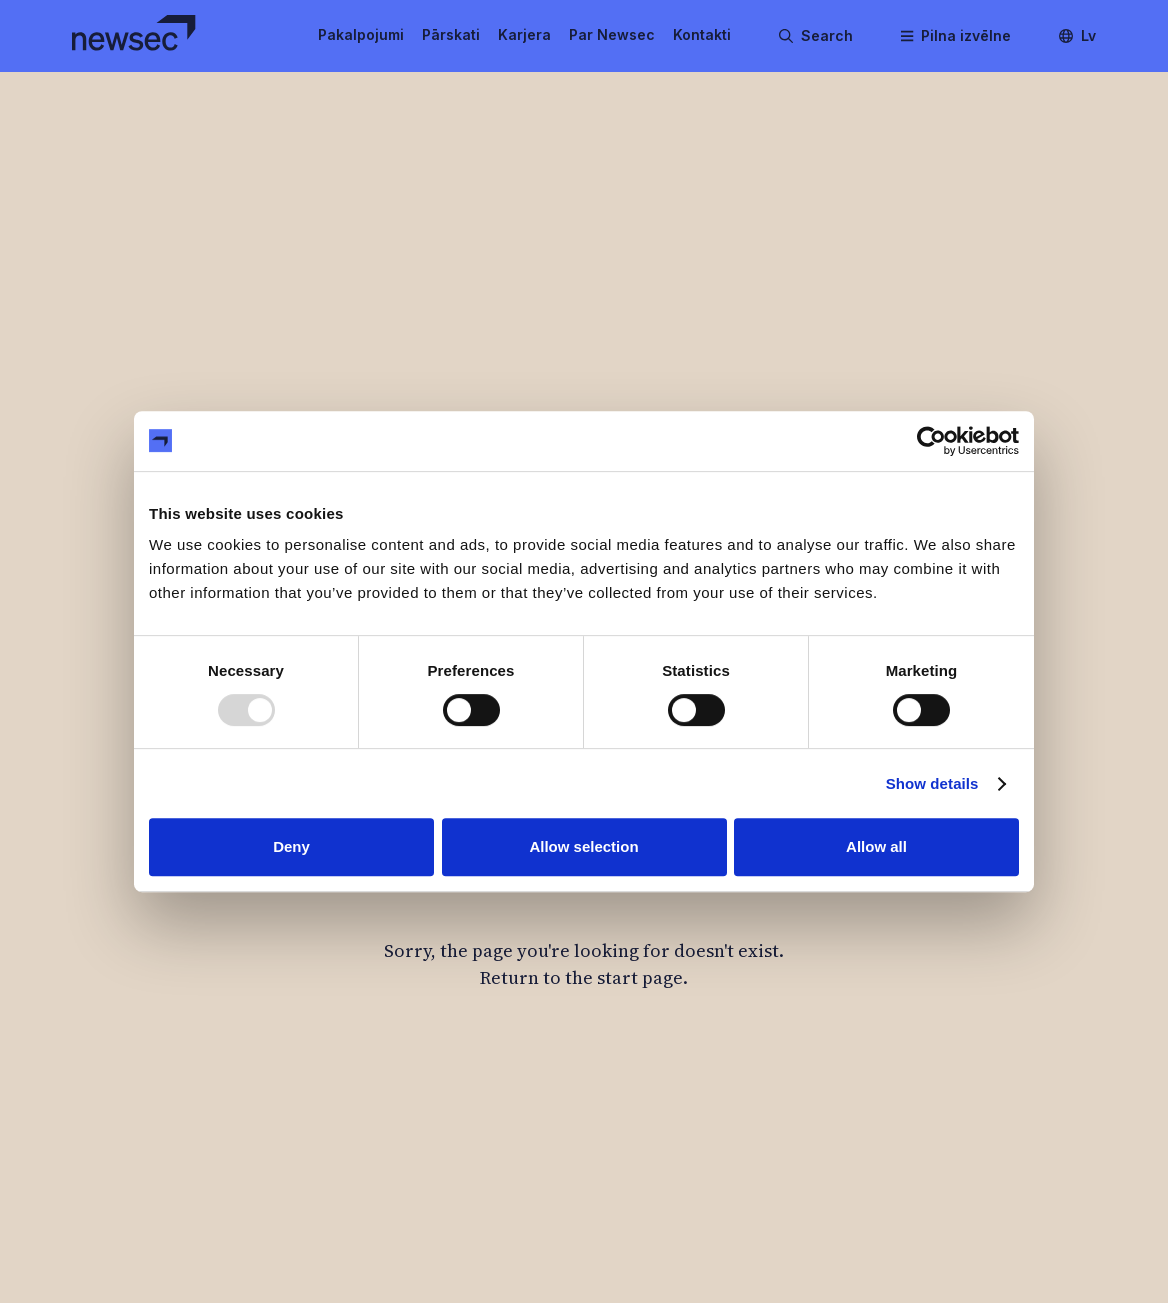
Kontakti (702, 34)
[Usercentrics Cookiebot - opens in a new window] (931, 441)
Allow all (876, 846)
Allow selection (583, 846)
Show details (932, 783)
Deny (291, 846)
